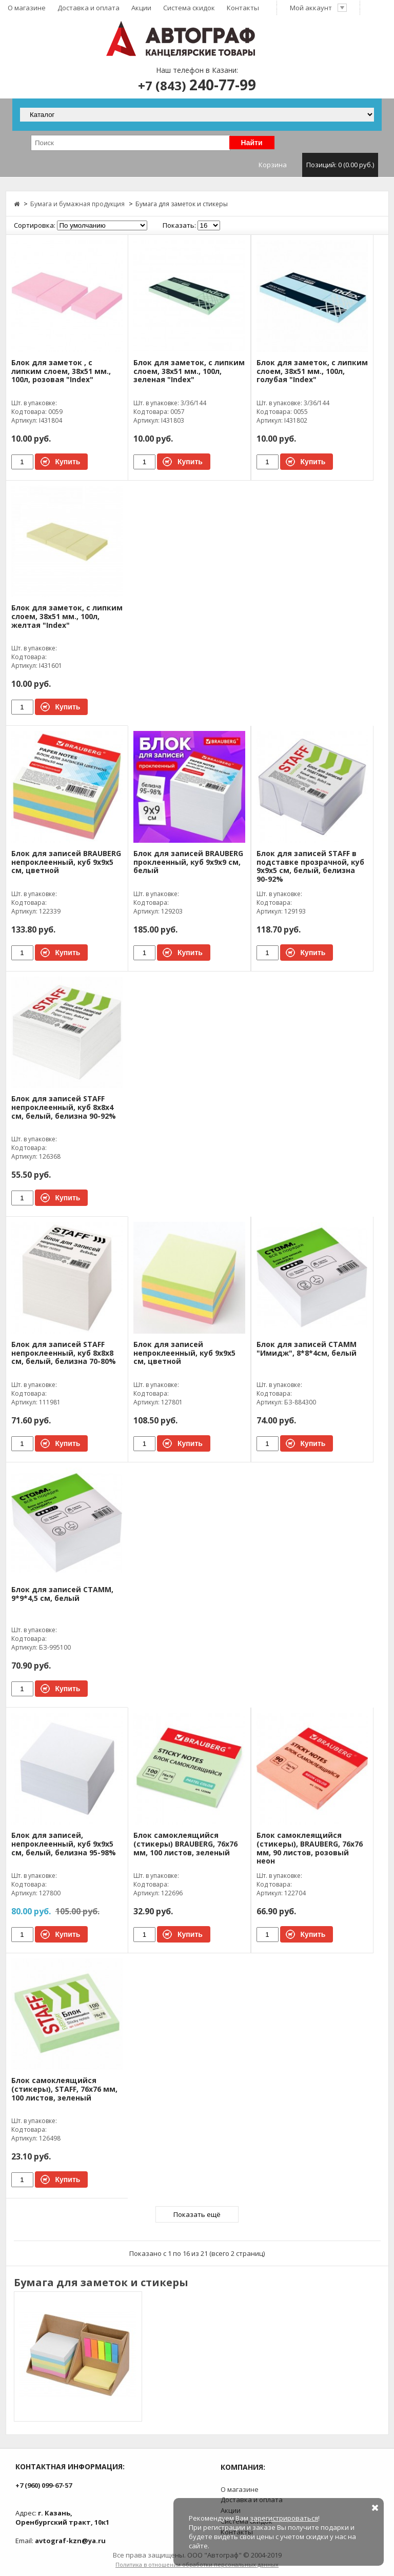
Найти (252, 142)
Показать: (179, 225)
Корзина (318, 165)
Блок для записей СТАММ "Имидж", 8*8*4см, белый (307, 1349)
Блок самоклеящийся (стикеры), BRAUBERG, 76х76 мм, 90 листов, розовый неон (310, 1848)
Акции (141, 7)
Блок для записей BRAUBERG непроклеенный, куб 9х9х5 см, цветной (66, 862)
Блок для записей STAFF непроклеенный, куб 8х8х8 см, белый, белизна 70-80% (63, 1353)
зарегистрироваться (284, 2518)
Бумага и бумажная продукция (77, 204)
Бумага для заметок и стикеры (181, 204)
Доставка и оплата (88, 7)
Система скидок (189, 7)
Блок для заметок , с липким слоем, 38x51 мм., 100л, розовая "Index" (61, 372)
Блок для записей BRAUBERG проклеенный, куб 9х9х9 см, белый (188, 862)
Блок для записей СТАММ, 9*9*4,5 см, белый (62, 1594)
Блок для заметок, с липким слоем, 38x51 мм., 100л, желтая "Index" (67, 617)
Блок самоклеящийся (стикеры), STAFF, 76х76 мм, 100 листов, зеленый (64, 2089)
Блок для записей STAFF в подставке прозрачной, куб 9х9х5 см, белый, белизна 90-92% (310, 866)
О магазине (27, 7)
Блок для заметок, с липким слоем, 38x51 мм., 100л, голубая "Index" (312, 372)
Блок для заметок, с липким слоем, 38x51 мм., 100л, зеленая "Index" (189, 372)
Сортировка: (34, 225)
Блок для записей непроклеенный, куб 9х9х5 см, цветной (184, 1353)
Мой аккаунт (318, 7)
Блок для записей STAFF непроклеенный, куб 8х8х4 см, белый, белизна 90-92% (63, 1108)
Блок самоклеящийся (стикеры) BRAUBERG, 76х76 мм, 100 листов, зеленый (185, 1844)
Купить (68, 462)
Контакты (243, 7)
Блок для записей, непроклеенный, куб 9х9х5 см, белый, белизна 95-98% (63, 1844)
